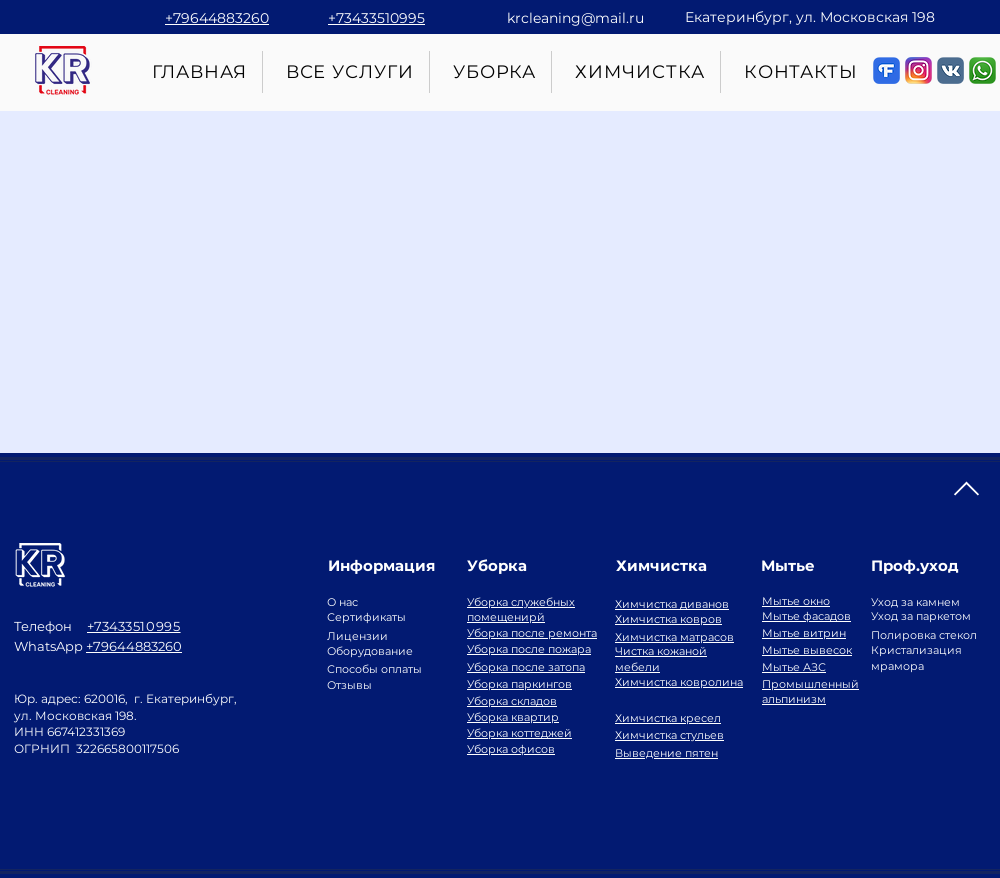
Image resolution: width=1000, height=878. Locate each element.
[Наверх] (966, 489)
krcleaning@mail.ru (575, 18)
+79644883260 (134, 646)
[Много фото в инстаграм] (918, 70)
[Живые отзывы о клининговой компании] (886, 70)
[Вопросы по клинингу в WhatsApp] (982, 70)
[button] (495, 72)
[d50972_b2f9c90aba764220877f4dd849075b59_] (950, 70)
